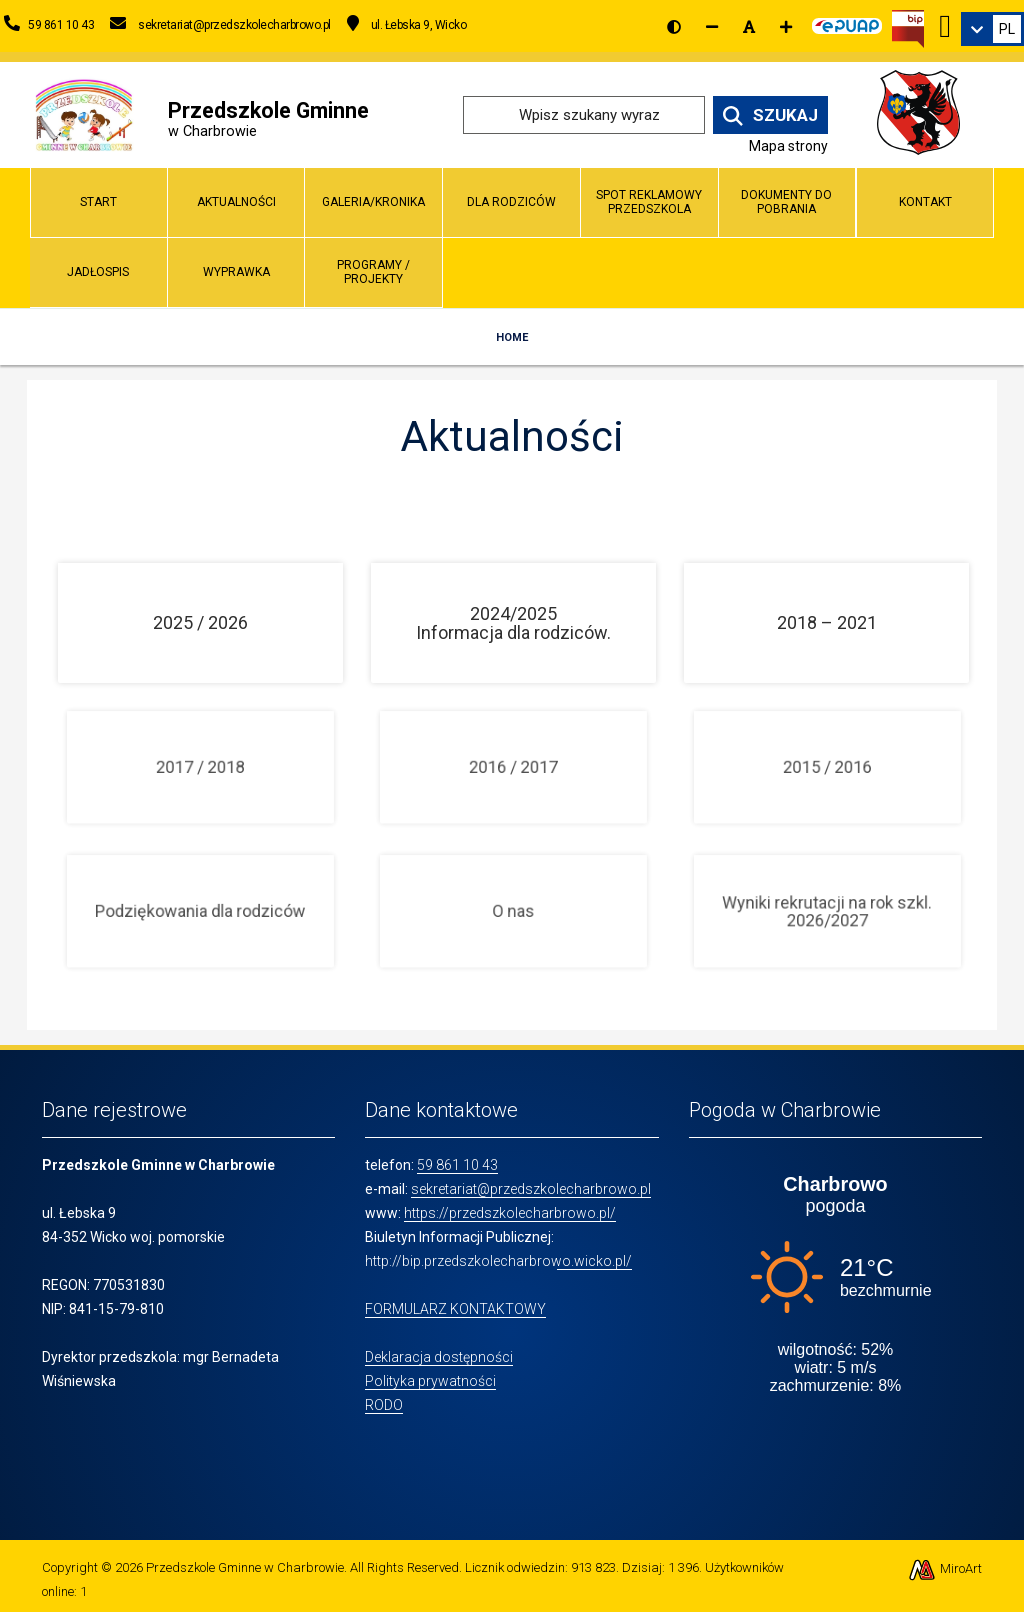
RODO (384, 1405)
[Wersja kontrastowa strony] (674, 27)
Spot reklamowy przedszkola (649, 201)
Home (512, 337)
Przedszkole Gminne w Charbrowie (245, 1567)
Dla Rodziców (511, 202)
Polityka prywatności (430, 1381)
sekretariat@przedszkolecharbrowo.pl (531, 1189)
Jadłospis (98, 272)
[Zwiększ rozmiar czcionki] (786, 27)
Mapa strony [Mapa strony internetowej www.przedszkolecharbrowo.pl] (788, 146)
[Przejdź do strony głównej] (84, 113)
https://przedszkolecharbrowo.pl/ (510, 1213)
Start (98, 202)
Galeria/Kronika (373, 202)
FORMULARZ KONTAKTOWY (455, 1309)
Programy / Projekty (373, 271)
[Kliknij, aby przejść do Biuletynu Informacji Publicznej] (908, 27)
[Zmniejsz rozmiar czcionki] (712, 27)
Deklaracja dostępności (439, 1357)
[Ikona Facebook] (945, 23)
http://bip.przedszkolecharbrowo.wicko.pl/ (498, 1261)
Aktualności (236, 202)
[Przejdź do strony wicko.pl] (926, 113)
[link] (992, 29)
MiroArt (944, 1568)
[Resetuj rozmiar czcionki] (749, 27)
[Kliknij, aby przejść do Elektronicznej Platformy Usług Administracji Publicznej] (847, 23)
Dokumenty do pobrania (786, 201)
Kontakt (925, 202)
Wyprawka (236, 272)
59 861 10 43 (457, 1165)
